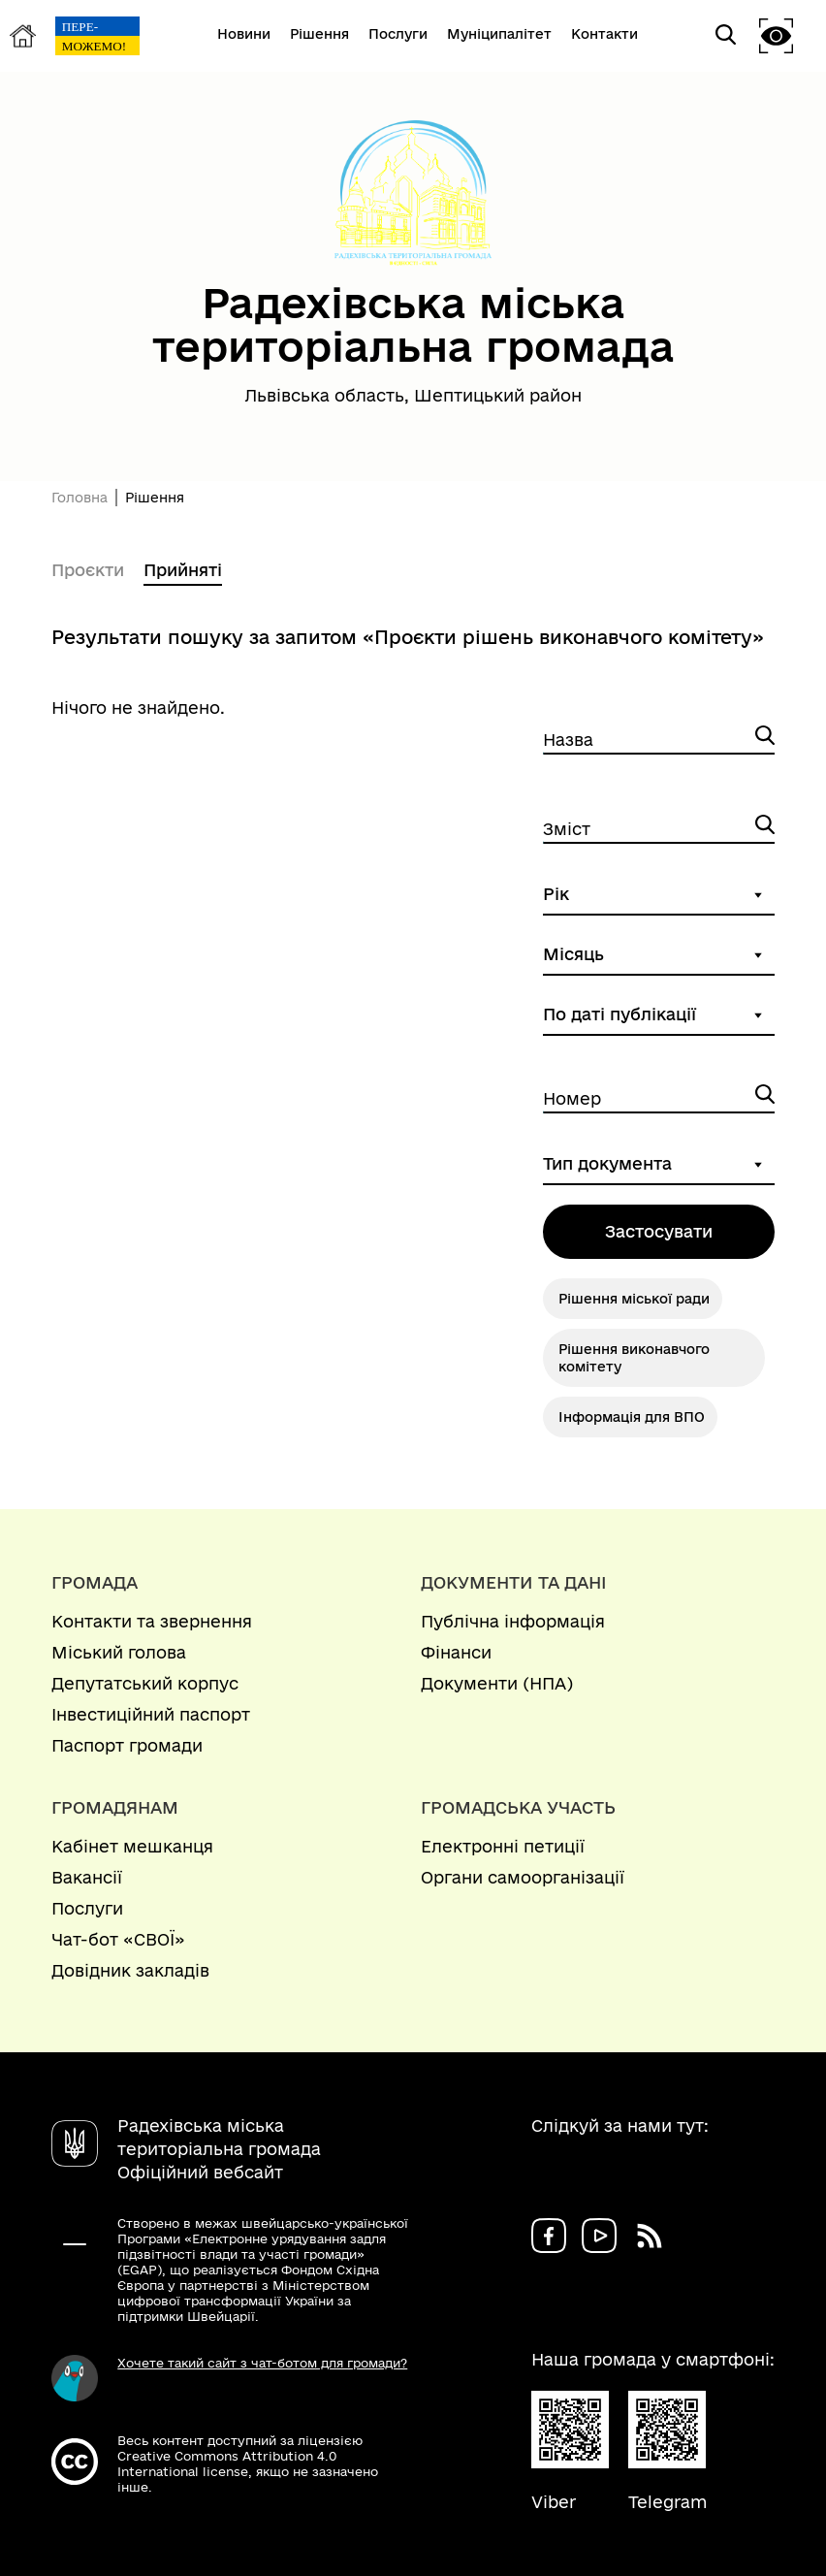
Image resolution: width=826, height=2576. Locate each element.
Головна (79, 497)
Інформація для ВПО (631, 1417)
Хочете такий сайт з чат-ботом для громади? (262, 2362)
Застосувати (659, 1231)
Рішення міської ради (634, 1298)
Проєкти (87, 570)
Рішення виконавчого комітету (634, 1357)
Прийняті (182, 570)
